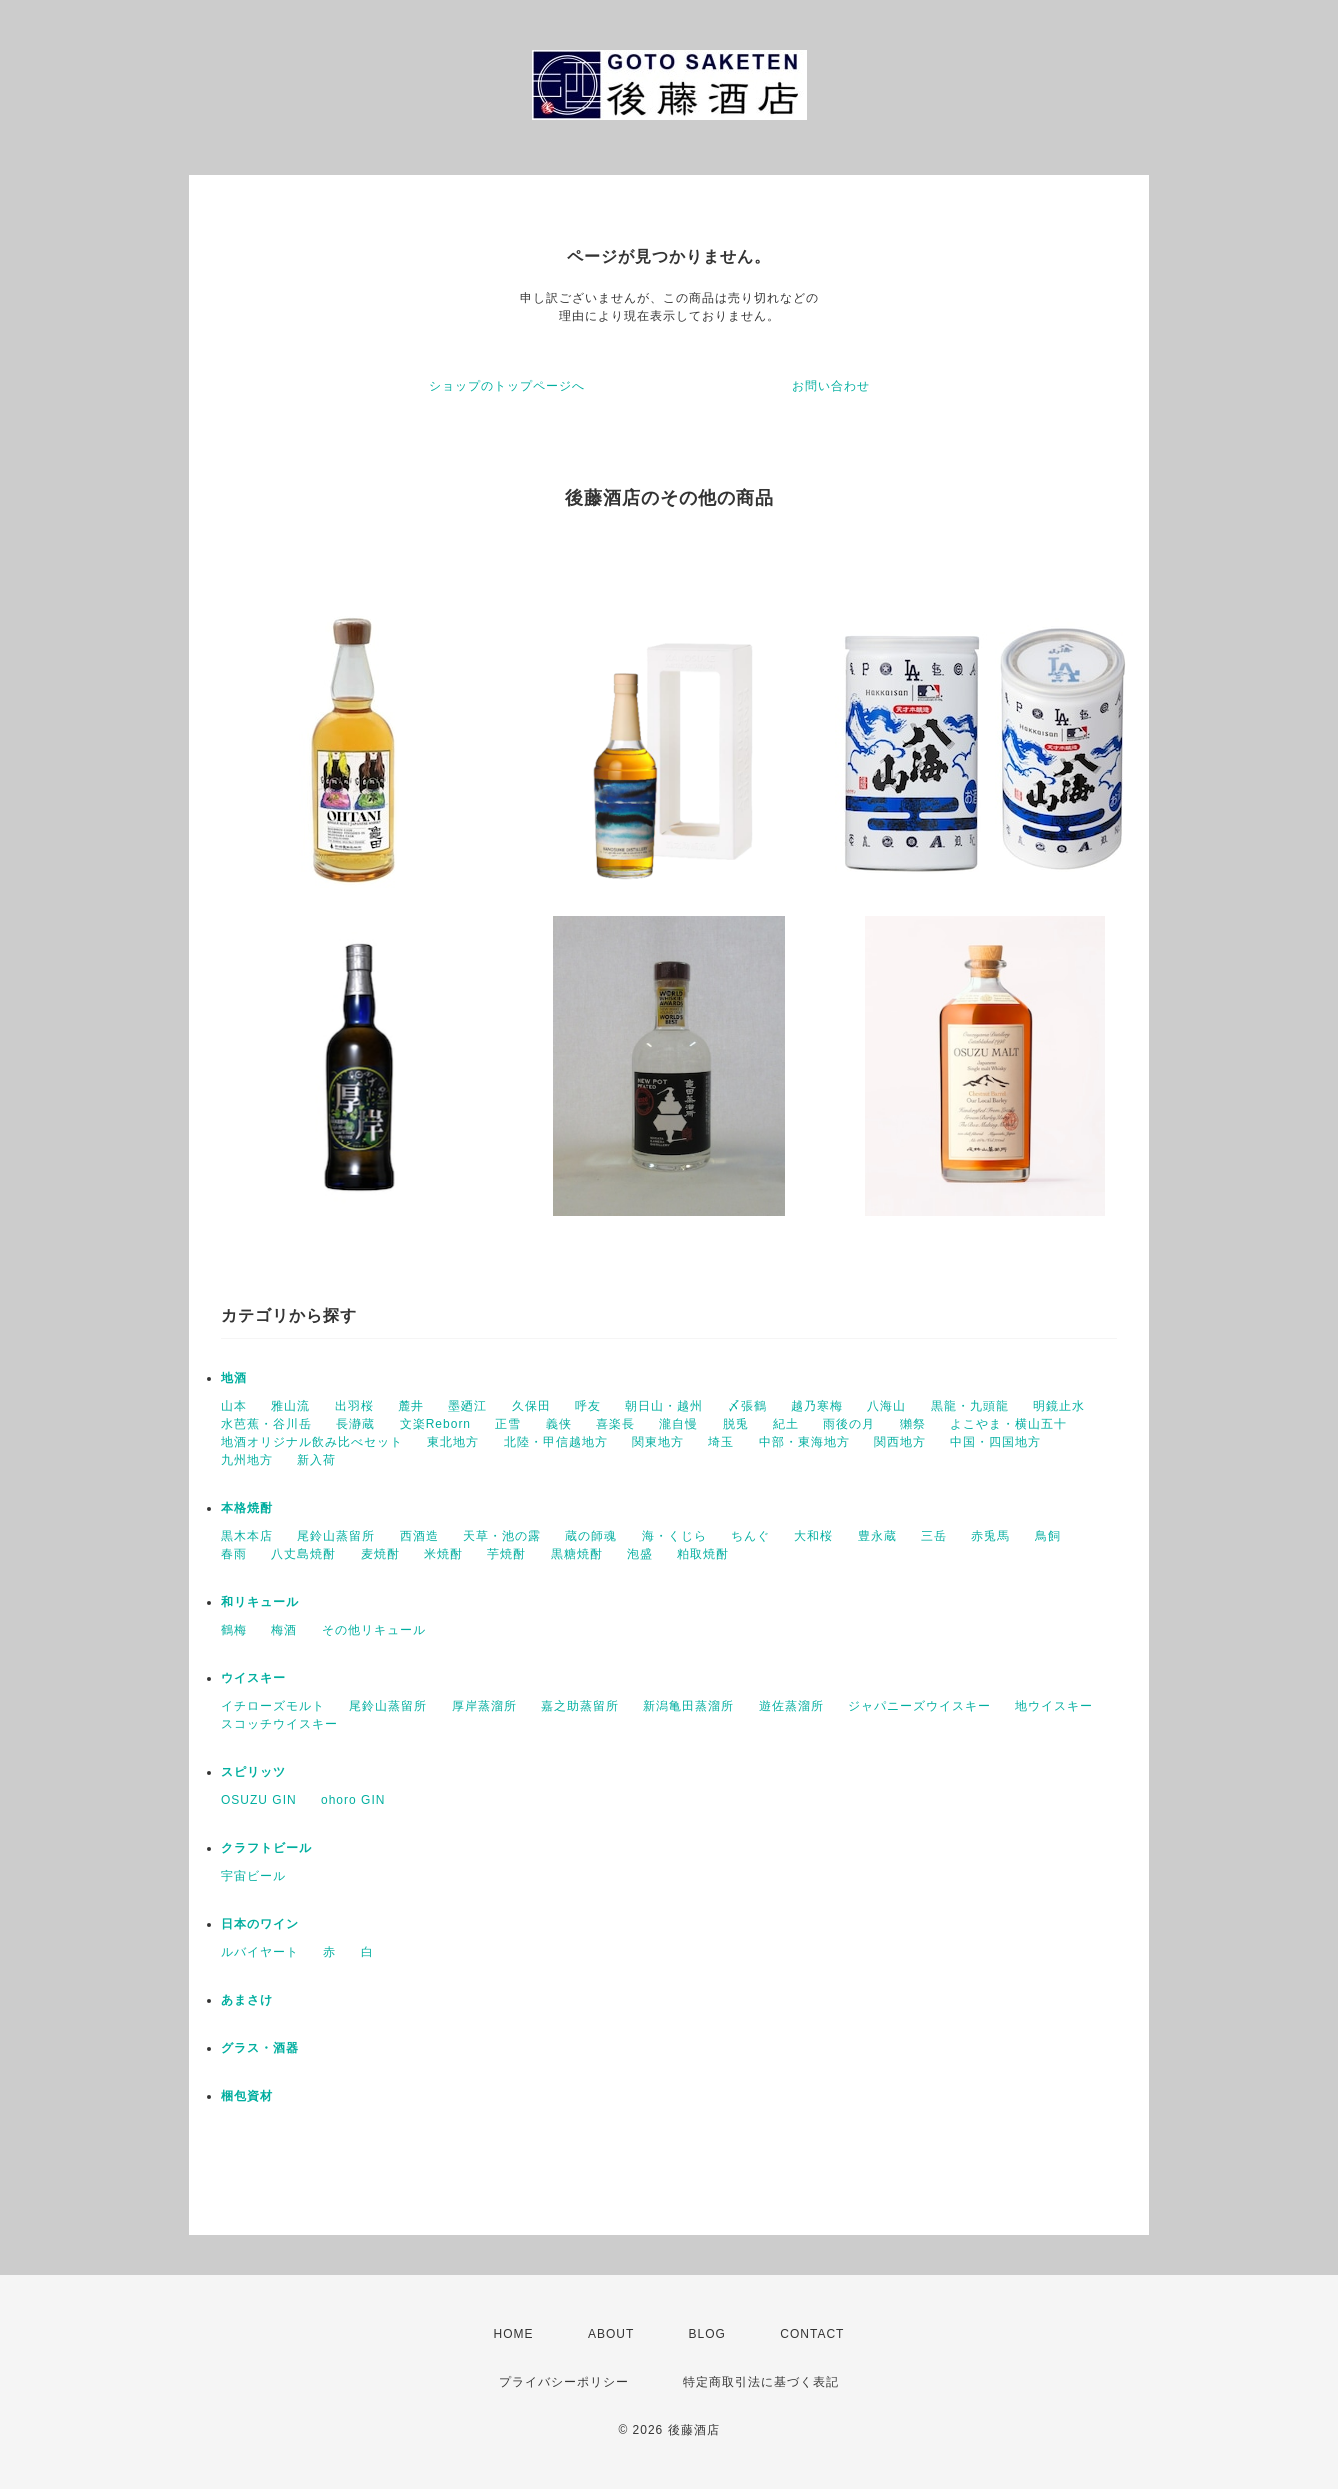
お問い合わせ (831, 386)
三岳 (934, 1536)
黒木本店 (247, 1536)
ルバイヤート (260, 1952)
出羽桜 (354, 1406)
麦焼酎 (380, 1554)
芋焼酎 (506, 1554)
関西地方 (900, 1442)
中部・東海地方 (804, 1442)
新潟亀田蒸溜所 (688, 1706)
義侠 (559, 1424)
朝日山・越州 (664, 1406)
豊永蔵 (877, 1536)
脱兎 (736, 1424)
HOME (514, 2334)
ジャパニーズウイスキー (919, 1706)
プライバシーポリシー (564, 2382)
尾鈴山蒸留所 (336, 1536)
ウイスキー (253, 1678)
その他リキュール (374, 1630)
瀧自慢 (678, 1424)
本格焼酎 (247, 1508)
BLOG (707, 2334)
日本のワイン (260, 1924)
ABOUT (611, 2334)
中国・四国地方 (995, 1442)
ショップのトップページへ (507, 386)
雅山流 (290, 1406)
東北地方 (453, 1442)
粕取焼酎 (703, 1554)
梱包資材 (247, 2096)
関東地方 (658, 1442)
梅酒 (284, 1630)
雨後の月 (849, 1424)
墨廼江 (467, 1406)
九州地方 (247, 1460)
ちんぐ (750, 1536)
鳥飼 (1048, 1536)
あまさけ (247, 2000)
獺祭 (913, 1424)
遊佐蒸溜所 (791, 1706)
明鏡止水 (1059, 1406)
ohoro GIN (353, 1800)
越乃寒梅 (817, 1406)
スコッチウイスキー (279, 1724)
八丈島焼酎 (303, 1554)
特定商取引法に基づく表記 (761, 2382)
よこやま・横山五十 (1008, 1424)
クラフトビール (266, 1848)
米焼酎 (443, 1554)
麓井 (411, 1406)
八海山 (886, 1406)
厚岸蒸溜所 (484, 1706)
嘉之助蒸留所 (580, 1706)
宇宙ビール (253, 1876)
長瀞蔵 (355, 1424)
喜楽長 (615, 1424)
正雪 (508, 1424)
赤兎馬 (990, 1536)
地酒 (234, 1378)
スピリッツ (253, 1772)
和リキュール (260, 1602)
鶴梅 (234, 1630)
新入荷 (316, 1460)
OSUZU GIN (259, 1800)
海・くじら (674, 1536)
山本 (234, 1406)
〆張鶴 (747, 1406)
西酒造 (419, 1536)
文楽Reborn (435, 1424)
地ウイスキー (1054, 1706)
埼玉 (721, 1442)
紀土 (786, 1424)
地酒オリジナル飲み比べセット (312, 1442)
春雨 (234, 1554)
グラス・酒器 (260, 2048)
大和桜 (813, 1536)
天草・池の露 (502, 1536)
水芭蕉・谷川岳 (266, 1424)
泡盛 (640, 1554)
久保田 (531, 1406)
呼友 (588, 1406)
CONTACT (812, 2334)
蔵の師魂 (591, 1536)
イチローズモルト (273, 1706)
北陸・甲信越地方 (556, 1442)
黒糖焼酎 (577, 1554)
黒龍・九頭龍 (970, 1406)
